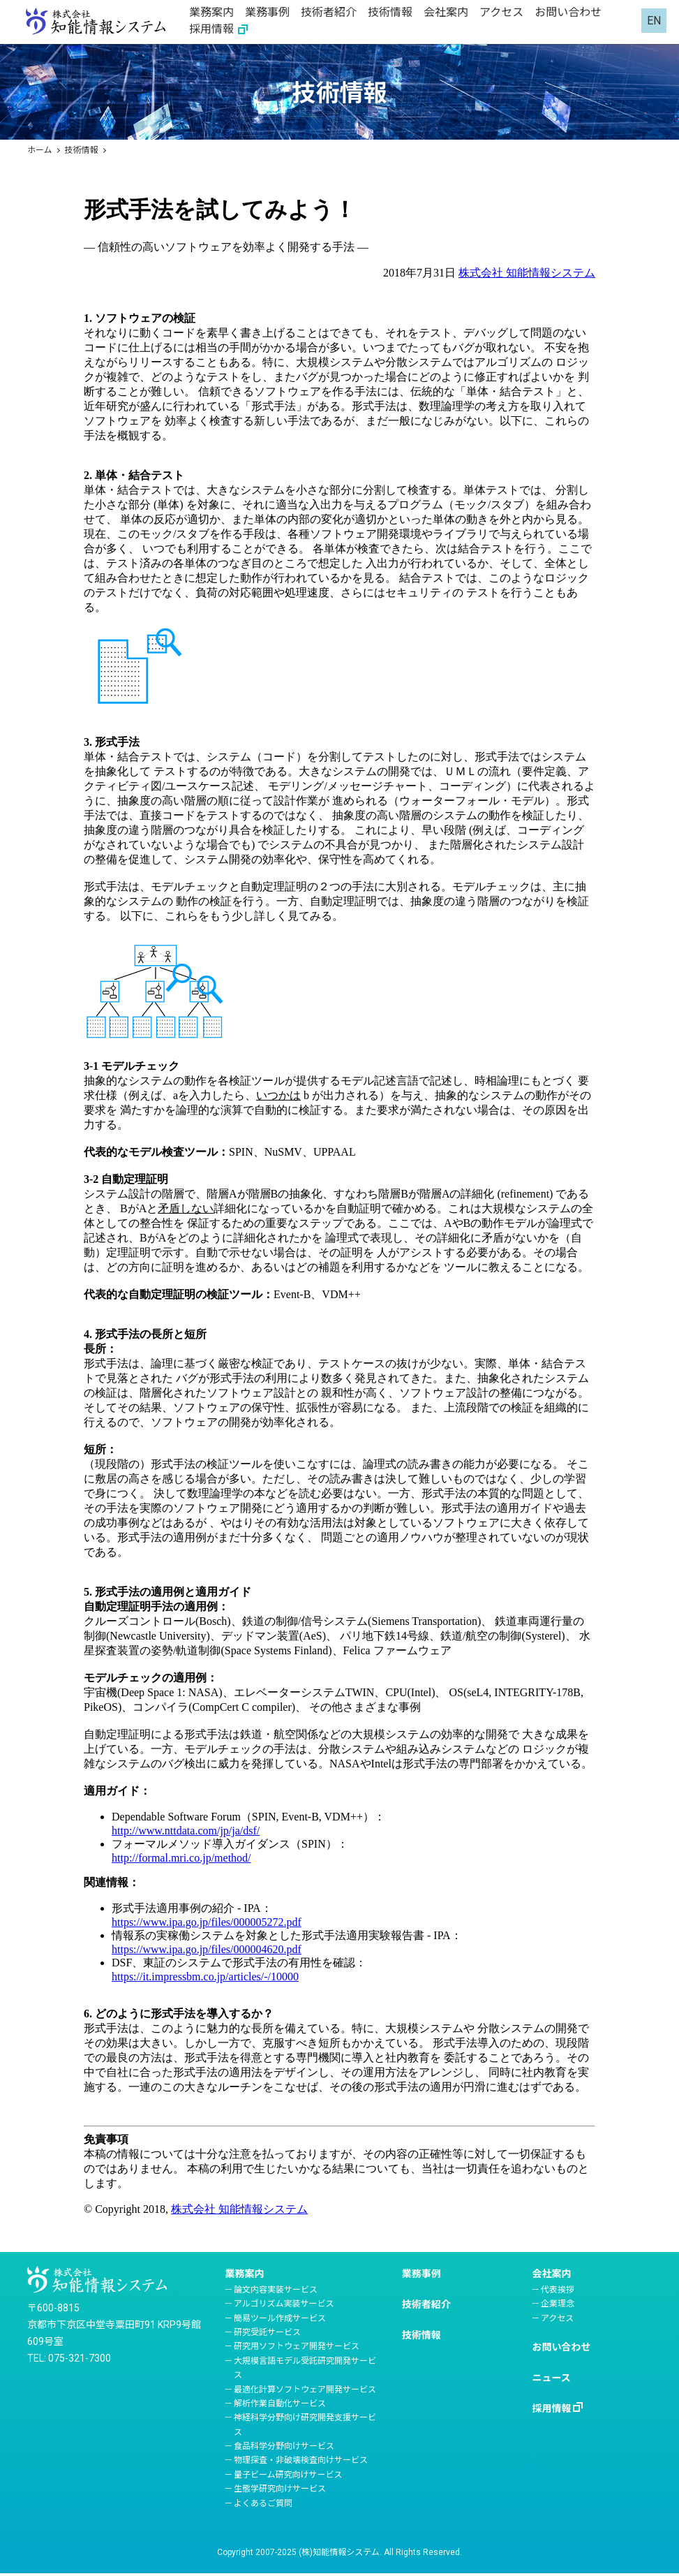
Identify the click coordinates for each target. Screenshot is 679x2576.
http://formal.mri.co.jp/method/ (181, 1858)
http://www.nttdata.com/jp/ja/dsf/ (186, 1831)
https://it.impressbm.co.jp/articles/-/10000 (205, 1976)
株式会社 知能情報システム (526, 273)
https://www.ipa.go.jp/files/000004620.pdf (206, 1949)
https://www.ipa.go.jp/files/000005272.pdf (206, 1922)
